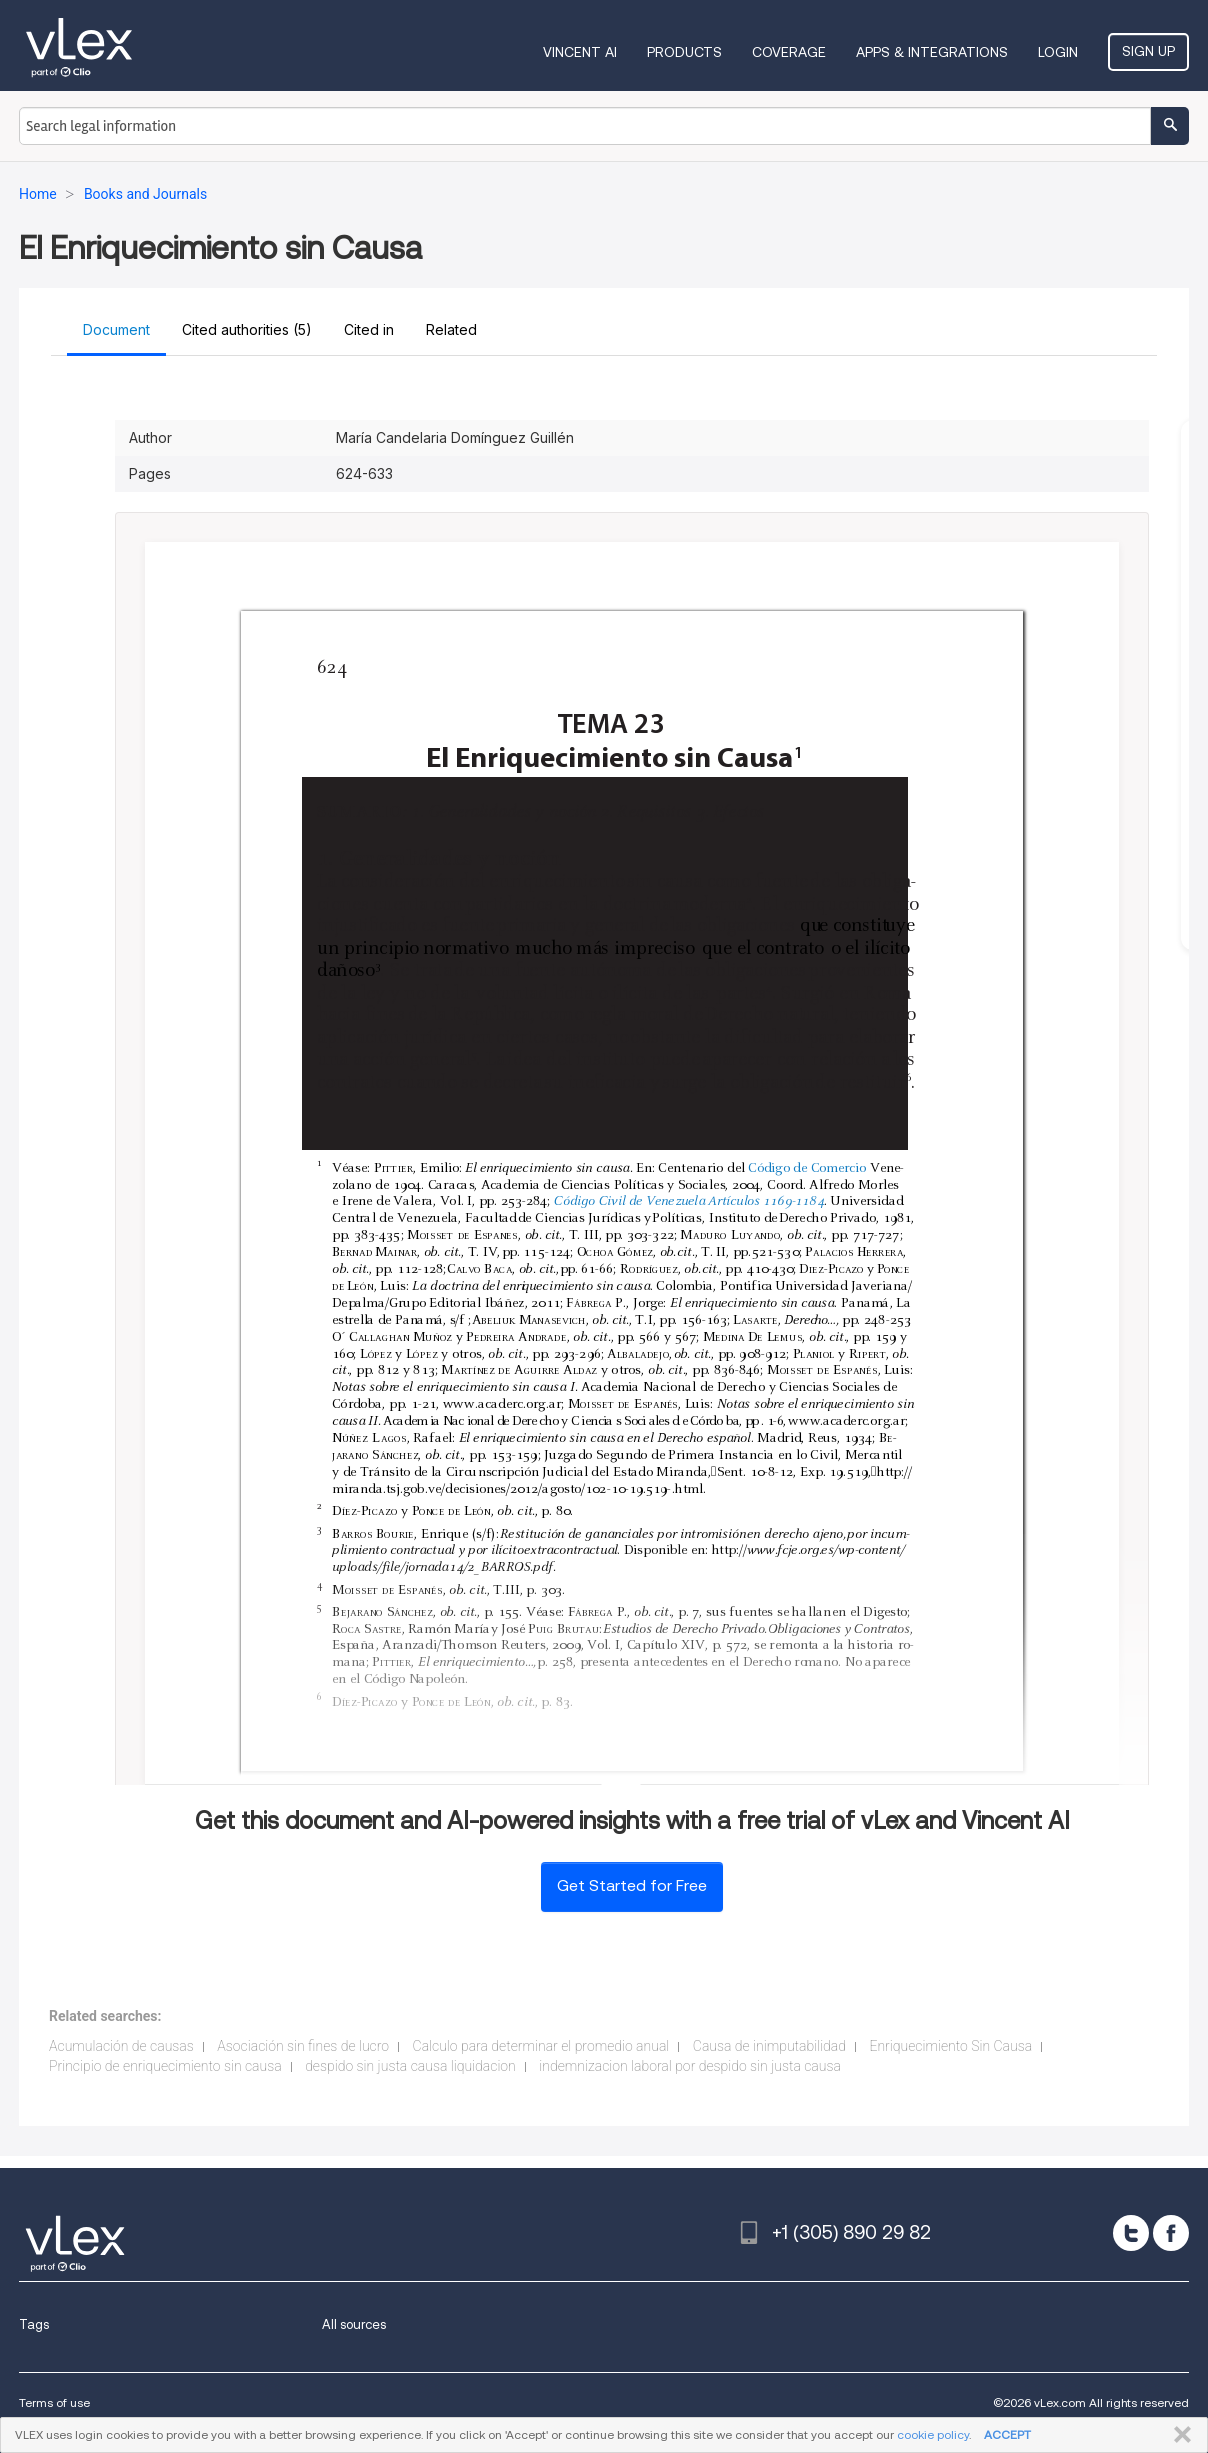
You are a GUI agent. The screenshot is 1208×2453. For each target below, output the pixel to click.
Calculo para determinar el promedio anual (541, 2046)
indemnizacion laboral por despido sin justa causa (690, 2066)
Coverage (789, 52)
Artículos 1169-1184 (765, 1201)
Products (684, 52)
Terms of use (54, 2402)
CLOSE (1178, 2435)
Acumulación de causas (121, 2046)
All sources (354, 2324)
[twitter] (1131, 2233)
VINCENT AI (580, 52)
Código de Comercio (807, 1169)
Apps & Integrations (932, 52)
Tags (34, 2324)
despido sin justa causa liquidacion (410, 2066)
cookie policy (933, 2434)
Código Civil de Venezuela (629, 1201)
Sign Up (1148, 51)
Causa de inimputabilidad (769, 2046)
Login (1058, 52)
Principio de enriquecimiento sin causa (165, 2066)
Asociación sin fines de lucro (303, 2046)
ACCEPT (1007, 2434)
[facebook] (1171, 2233)
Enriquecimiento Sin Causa (950, 2046)
